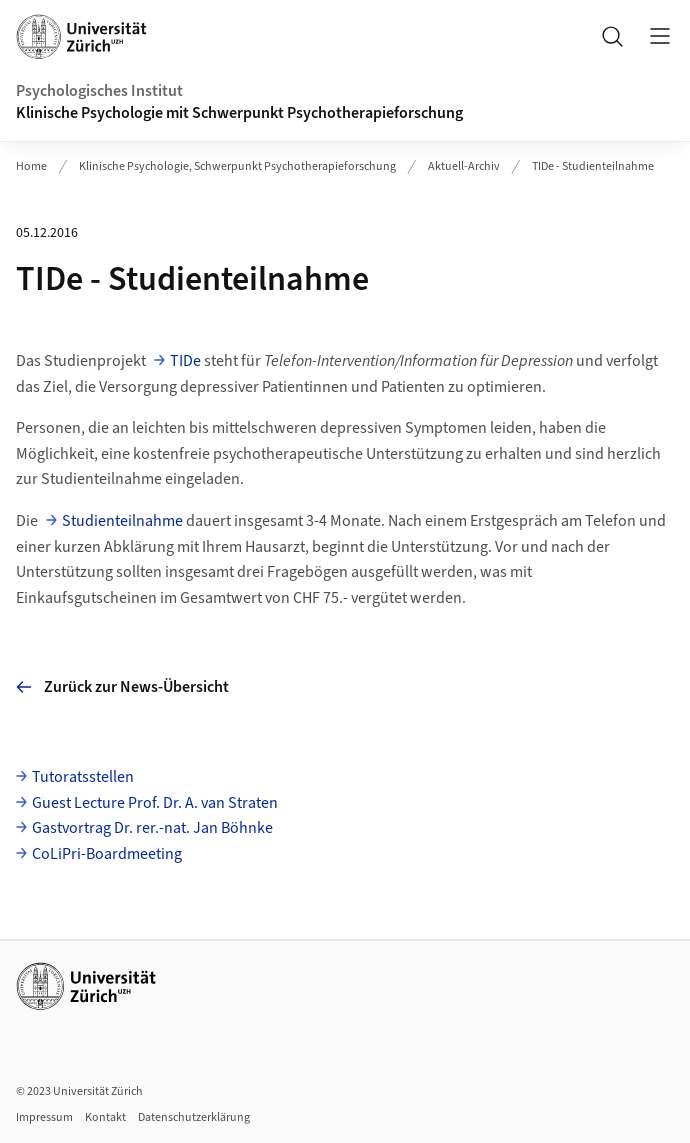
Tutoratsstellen (83, 777)
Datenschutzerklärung (194, 1117)
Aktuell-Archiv (464, 166)
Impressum (44, 1117)
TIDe (185, 361)
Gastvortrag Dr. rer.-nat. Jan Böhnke (152, 828)
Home (31, 166)
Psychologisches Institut (99, 91)
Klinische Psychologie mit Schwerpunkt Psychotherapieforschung (241, 113)
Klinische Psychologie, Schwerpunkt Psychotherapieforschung (237, 166)
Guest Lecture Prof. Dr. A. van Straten (155, 803)
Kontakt (105, 1117)
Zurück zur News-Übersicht (122, 687)
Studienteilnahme (122, 521)
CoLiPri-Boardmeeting (107, 854)
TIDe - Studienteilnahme (593, 166)
